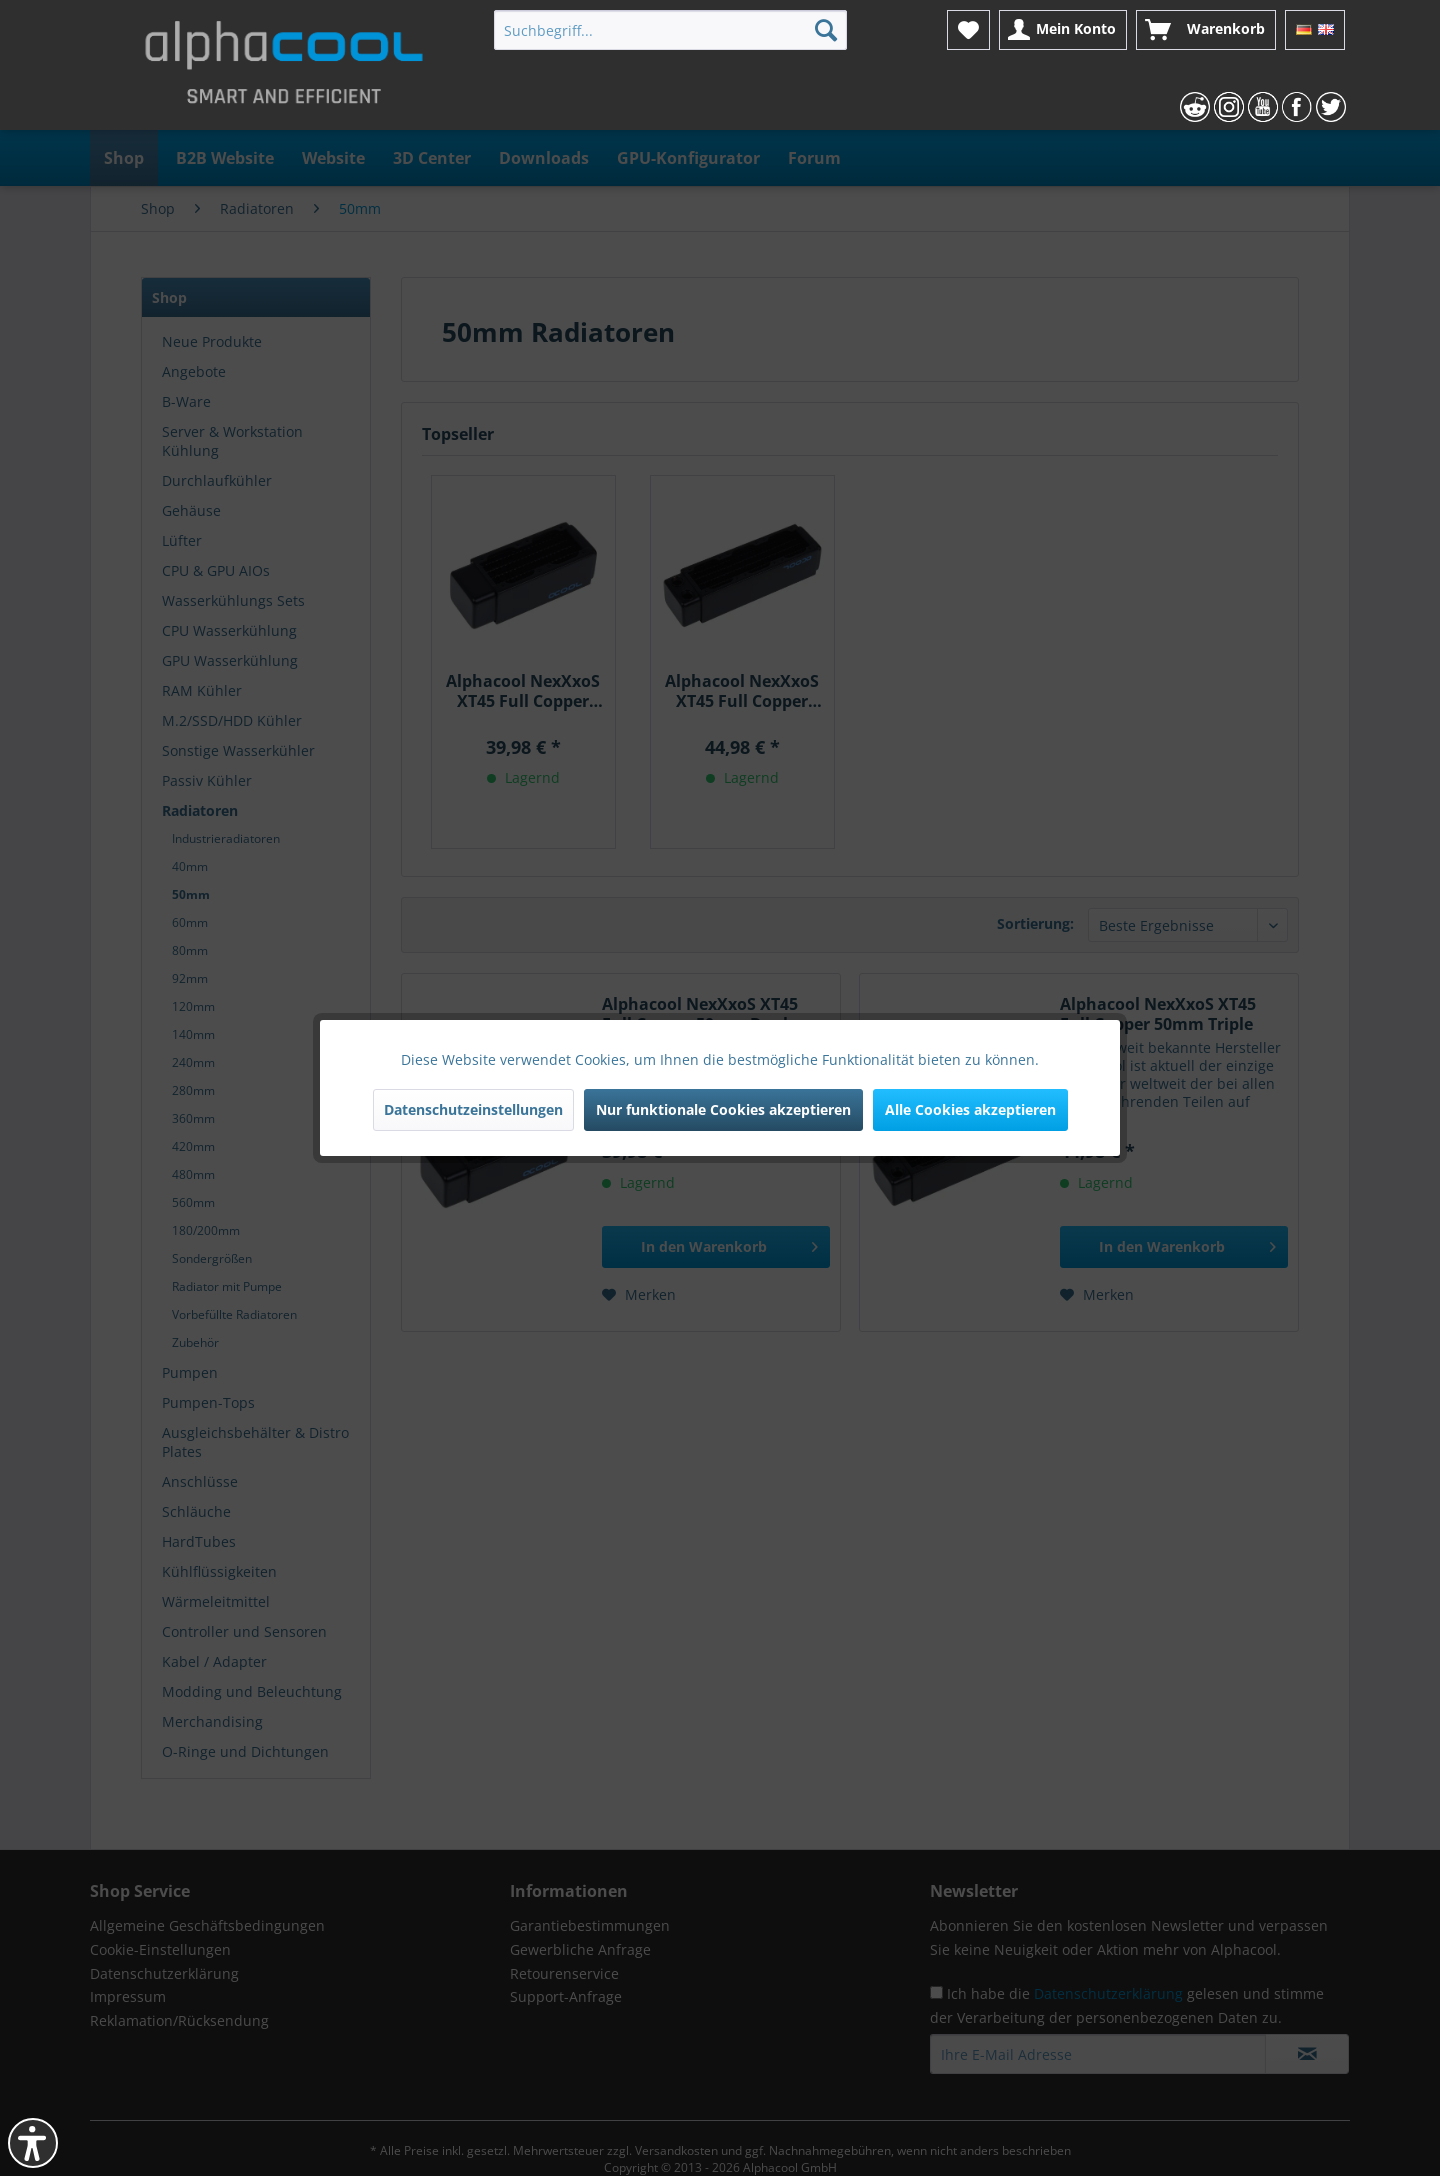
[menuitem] (670, 30)
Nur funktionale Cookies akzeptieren (723, 1109)
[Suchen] (826, 30)
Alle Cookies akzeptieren (970, 1109)
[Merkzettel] (968, 30)
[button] (33, 2143)
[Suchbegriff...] (670, 30)
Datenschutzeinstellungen (473, 1109)
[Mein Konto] (1063, 30)
